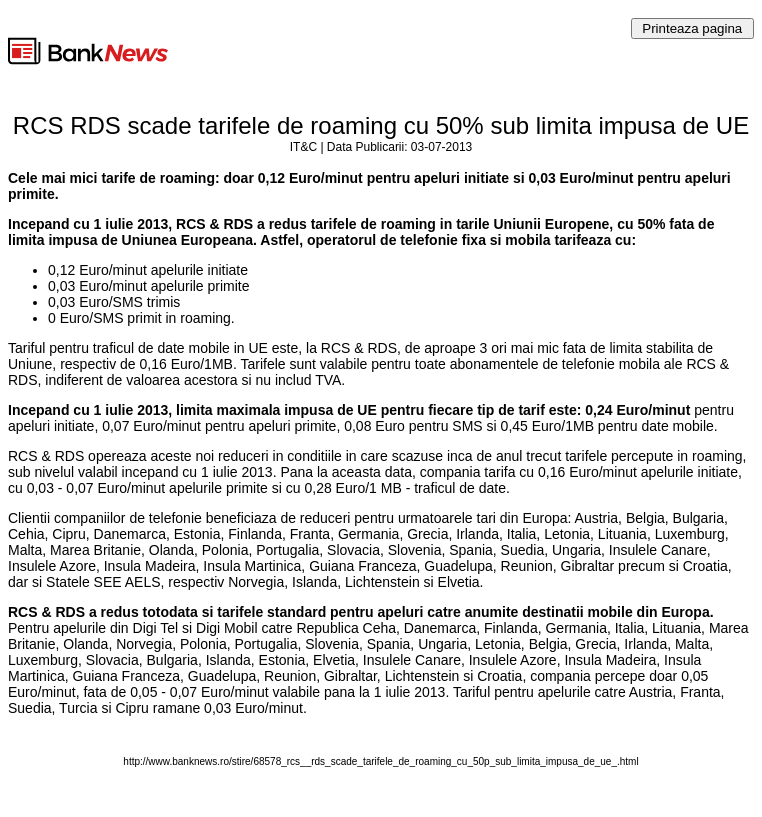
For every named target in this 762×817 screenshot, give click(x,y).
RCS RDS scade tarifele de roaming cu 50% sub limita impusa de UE (381, 125)
